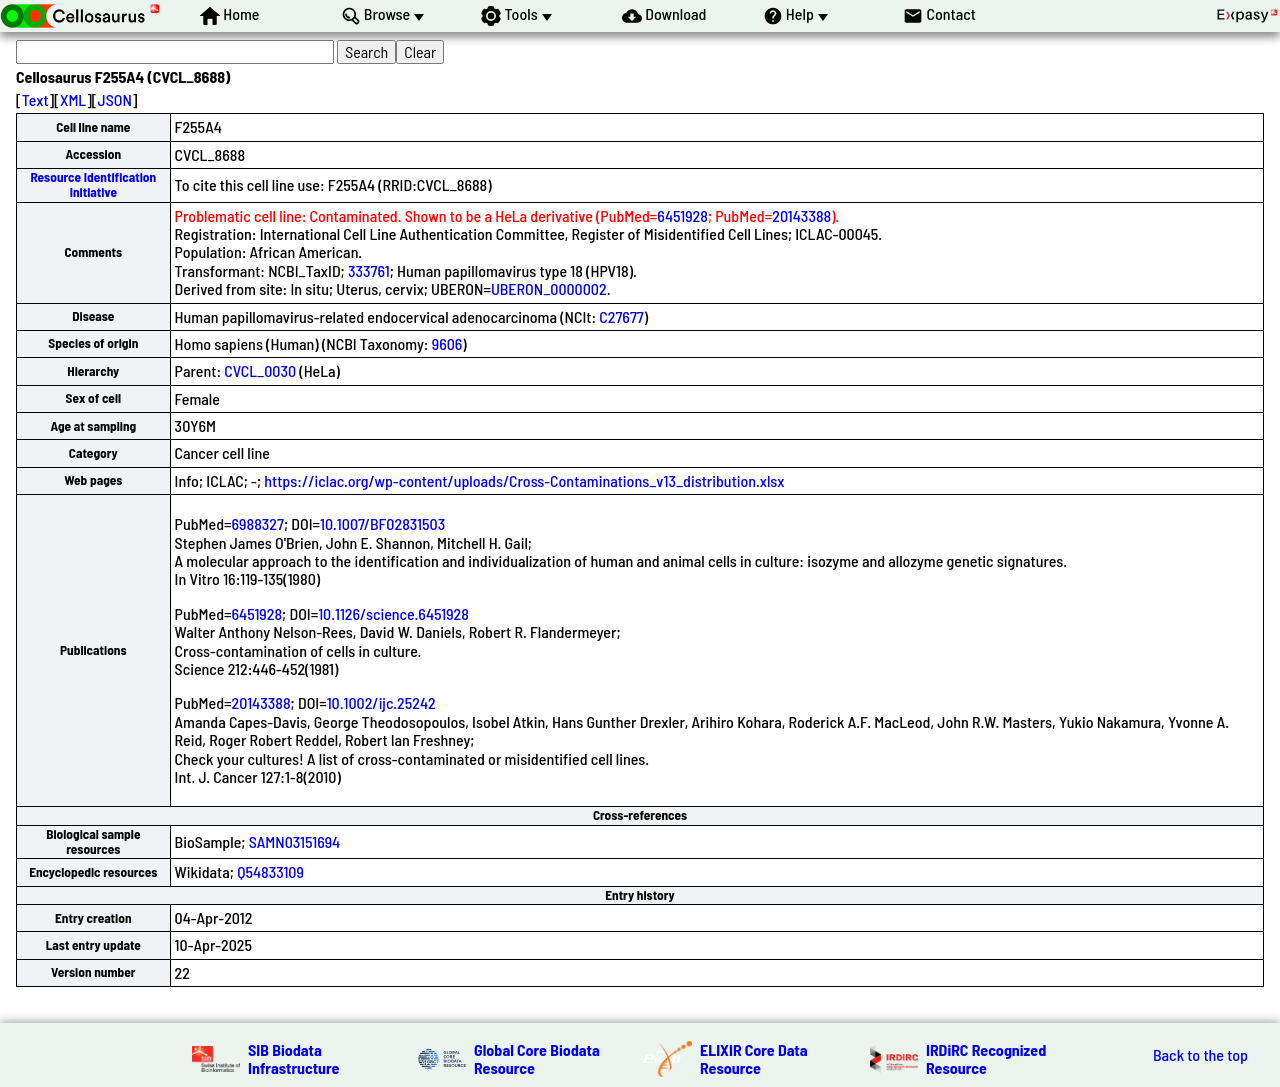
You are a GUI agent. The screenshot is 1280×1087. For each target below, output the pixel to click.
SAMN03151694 (295, 841)
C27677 (621, 316)
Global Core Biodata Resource (537, 1058)
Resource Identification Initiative (93, 184)
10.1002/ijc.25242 (381, 702)
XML (73, 99)
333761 (369, 270)
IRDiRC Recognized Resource (986, 1058)
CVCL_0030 (260, 370)
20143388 (801, 215)
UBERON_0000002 (549, 288)
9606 (447, 343)
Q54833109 (270, 871)
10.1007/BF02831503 (382, 523)
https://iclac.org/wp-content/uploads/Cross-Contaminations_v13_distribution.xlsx (524, 480)
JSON (115, 99)
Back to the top (1200, 1055)
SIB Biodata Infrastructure (293, 1058)
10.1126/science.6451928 (393, 613)
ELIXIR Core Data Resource (754, 1058)
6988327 (258, 523)
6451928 (682, 215)
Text (35, 99)
